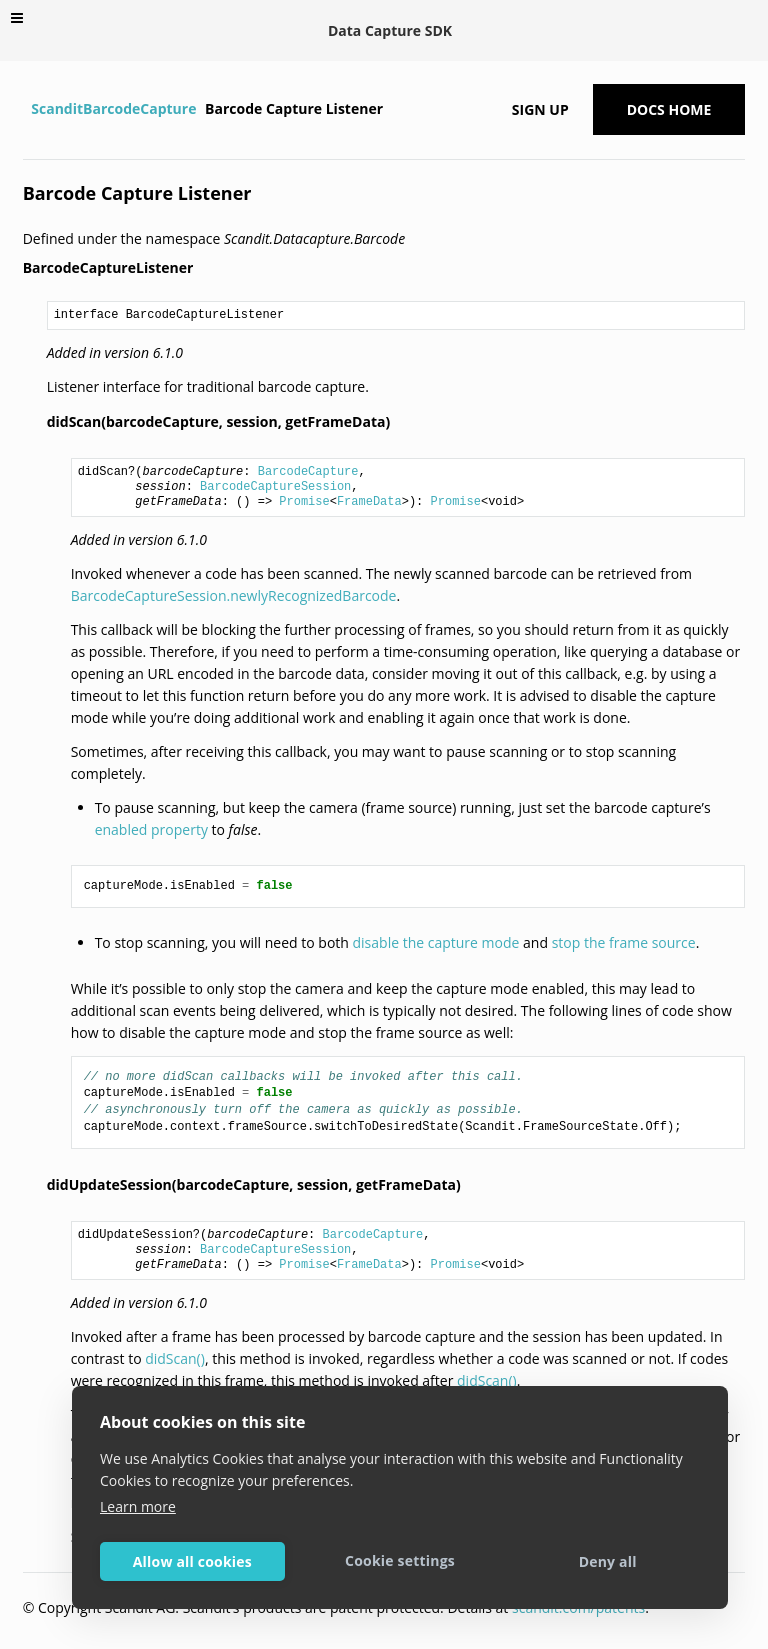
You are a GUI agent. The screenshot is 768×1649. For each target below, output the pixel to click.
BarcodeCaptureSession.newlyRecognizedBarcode (234, 595)
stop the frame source (624, 942)
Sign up (540, 109)
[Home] (25, 109)
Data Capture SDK (390, 30)
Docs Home (669, 109)
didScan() (175, 1358)
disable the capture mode (436, 942)
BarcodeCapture (308, 472)
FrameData (369, 502)
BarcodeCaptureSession (275, 487)
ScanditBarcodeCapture (113, 108)
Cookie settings (400, 1560)
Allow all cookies (192, 1561)
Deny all (608, 1561)
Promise (304, 502)
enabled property (151, 829)
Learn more (138, 1506)
